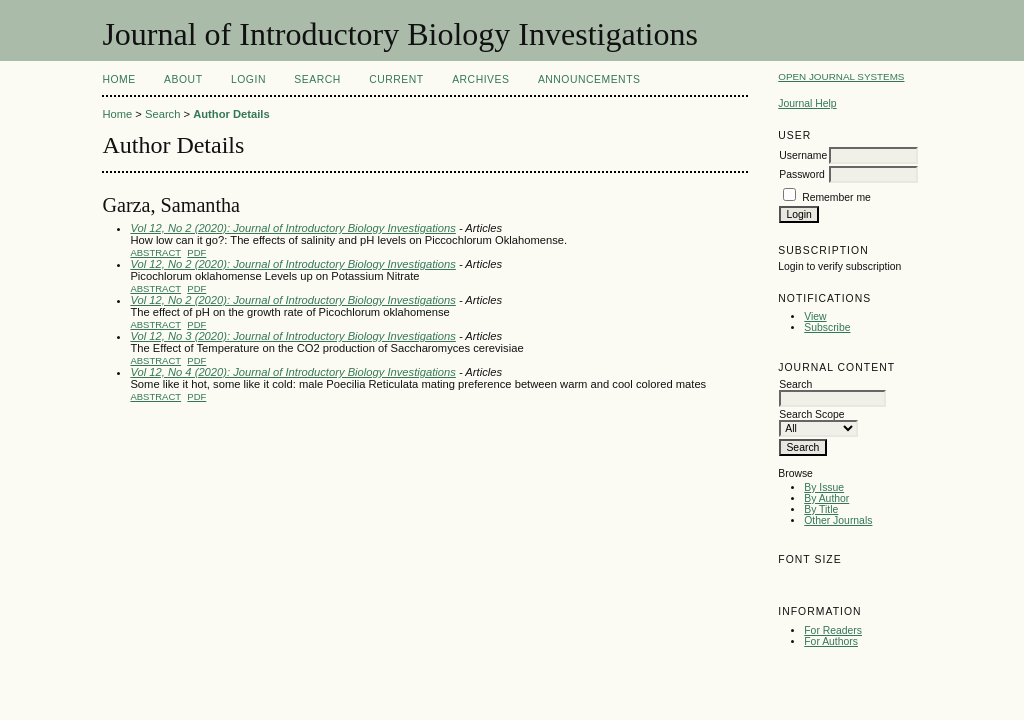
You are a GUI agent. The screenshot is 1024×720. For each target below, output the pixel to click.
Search (317, 79)
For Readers (833, 630)
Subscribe (827, 327)
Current (396, 79)
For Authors (831, 641)
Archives (480, 79)
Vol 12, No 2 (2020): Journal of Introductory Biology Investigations (292, 228)
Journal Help (807, 103)
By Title (821, 509)
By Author (826, 498)
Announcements (589, 79)
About (183, 79)
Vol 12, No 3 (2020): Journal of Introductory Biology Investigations (292, 336)
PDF (196, 252)
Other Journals (838, 520)
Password (802, 174)
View (815, 316)
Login (248, 79)
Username (803, 155)
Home (118, 79)
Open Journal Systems (841, 76)
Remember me (836, 197)
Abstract (155, 252)
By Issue (824, 487)
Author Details (231, 114)
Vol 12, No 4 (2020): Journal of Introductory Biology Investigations (292, 372)
